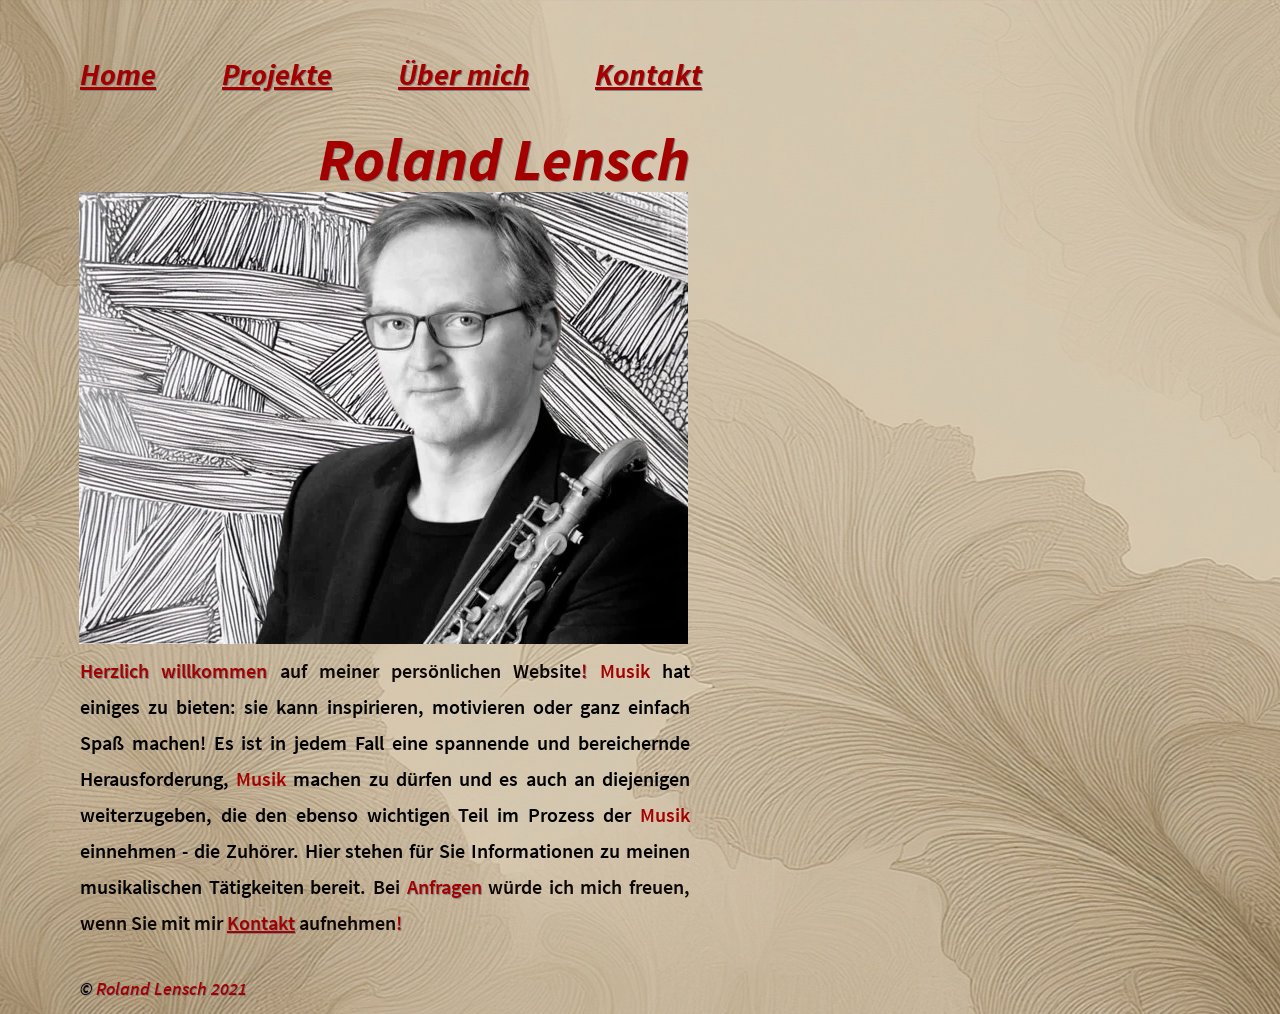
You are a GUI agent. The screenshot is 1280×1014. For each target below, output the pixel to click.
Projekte (277, 74)
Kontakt (648, 74)
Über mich (463, 74)
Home (118, 74)
